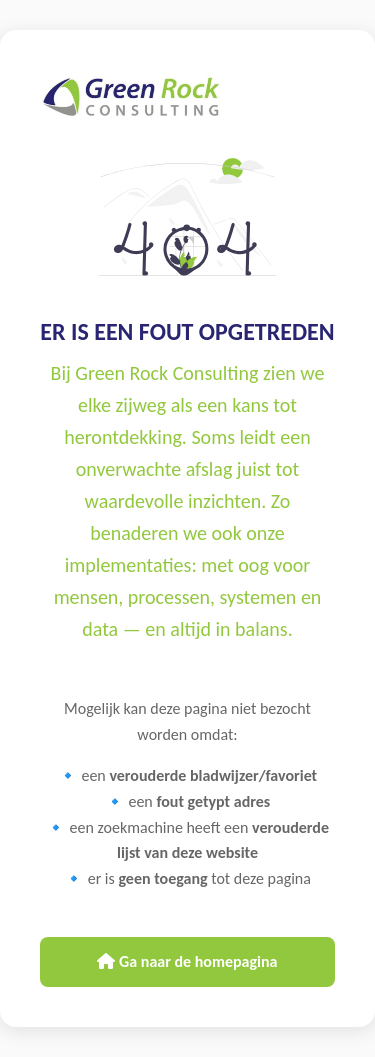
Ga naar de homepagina (187, 961)
